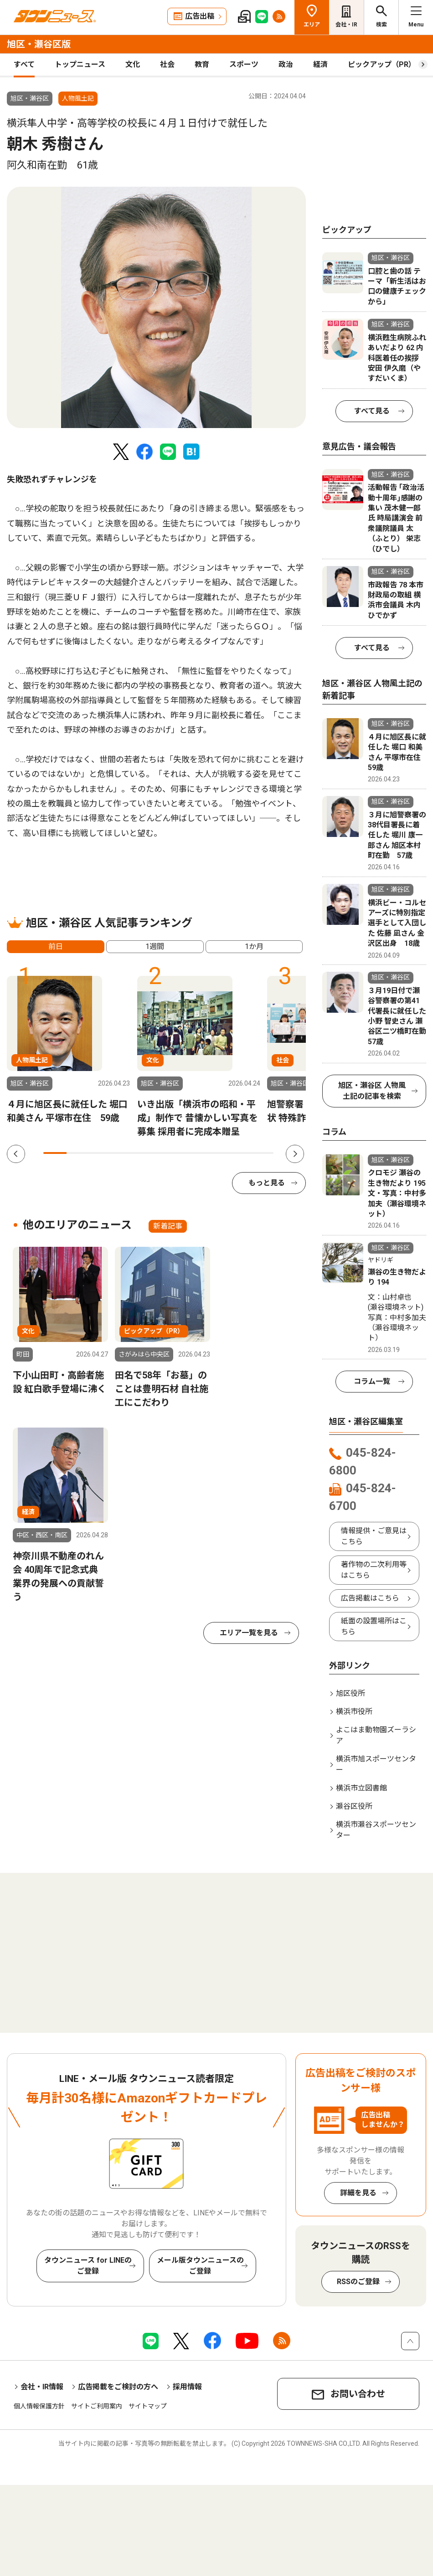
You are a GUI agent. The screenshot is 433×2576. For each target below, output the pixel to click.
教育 (202, 64)
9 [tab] (239, 1153)
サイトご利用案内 (96, 2406)
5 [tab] (147, 1153)
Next (295, 1154)
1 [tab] (55, 1153)
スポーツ (243, 64)
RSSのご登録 (358, 2281)
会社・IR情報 (42, 2386)
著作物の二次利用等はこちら (374, 1570)
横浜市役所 (354, 1711)
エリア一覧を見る (249, 1632)
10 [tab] (262, 1153)
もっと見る (266, 1182)
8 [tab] (216, 1153)
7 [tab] (193, 1153)
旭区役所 (350, 1693)
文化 (132, 64)
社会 (167, 64)
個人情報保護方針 (39, 2406)
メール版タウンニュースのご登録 (200, 2265)
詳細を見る (358, 2192)
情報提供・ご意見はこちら (374, 1536)
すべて (24, 64)
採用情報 (187, 2386)
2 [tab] (78, 1153)
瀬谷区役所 (354, 1806)
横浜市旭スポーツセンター (376, 1764)
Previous (16, 1154)
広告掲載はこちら (370, 1598)
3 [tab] (101, 1153)
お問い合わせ (357, 2393)
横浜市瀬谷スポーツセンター (376, 1830)
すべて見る (372, 411)
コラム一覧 (372, 1381)
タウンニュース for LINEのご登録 (88, 2265)
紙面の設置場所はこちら (374, 1626)
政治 (285, 64)
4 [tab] (124, 1153)
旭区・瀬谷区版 (39, 44)
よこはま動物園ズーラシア (376, 1735)
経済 (320, 64)
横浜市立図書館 (361, 1788)
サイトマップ (148, 2406)
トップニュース (80, 64)
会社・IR (346, 24)
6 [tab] (170, 1153)
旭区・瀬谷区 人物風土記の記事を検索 (372, 1091)
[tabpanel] (156, 307)
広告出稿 (199, 16)
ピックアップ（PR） (382, 64)
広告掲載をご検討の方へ (118, 2386)
